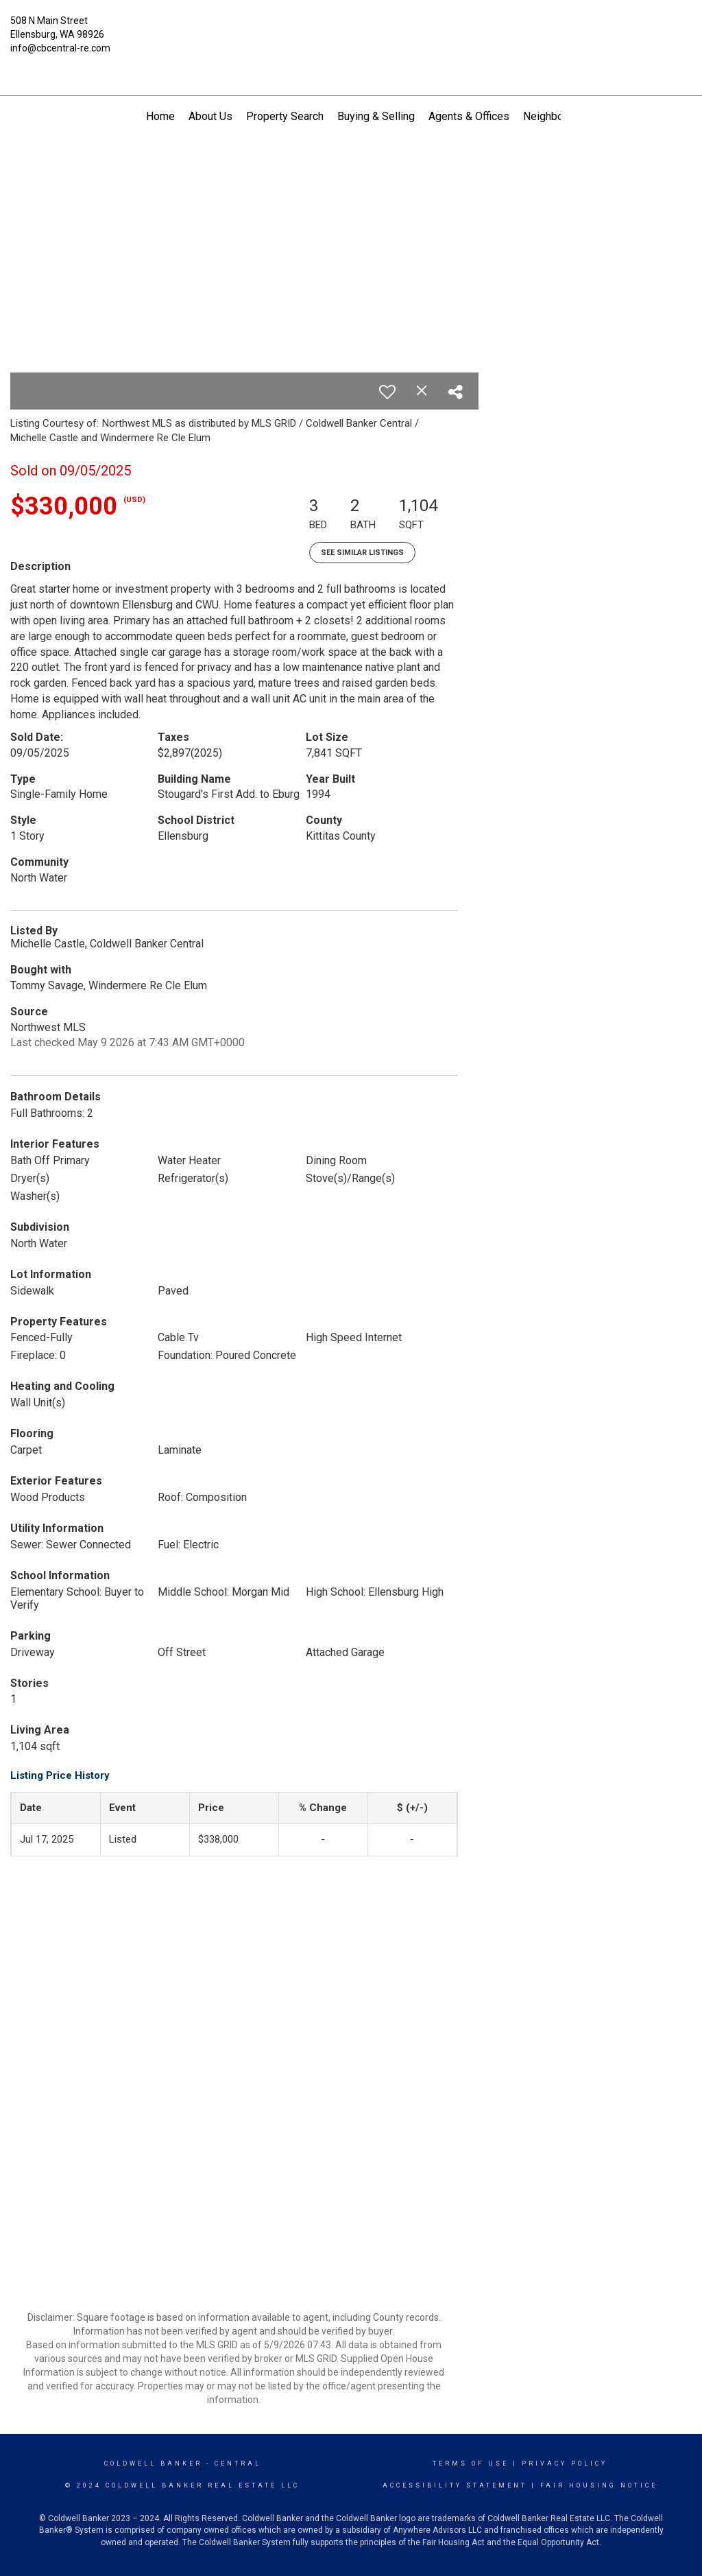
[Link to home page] (350, 30)
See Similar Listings (362, 552)
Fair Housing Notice (598, 2485)
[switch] (387, 391)
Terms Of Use (471, 2463)
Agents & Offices (468, 116)
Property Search (285, 116)
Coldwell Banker (153, 2463)
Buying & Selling (376, 116)
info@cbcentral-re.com (60, 48)
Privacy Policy (564, 2463)
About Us (210, 116)
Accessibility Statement (455, 2485)
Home (160, 116)
